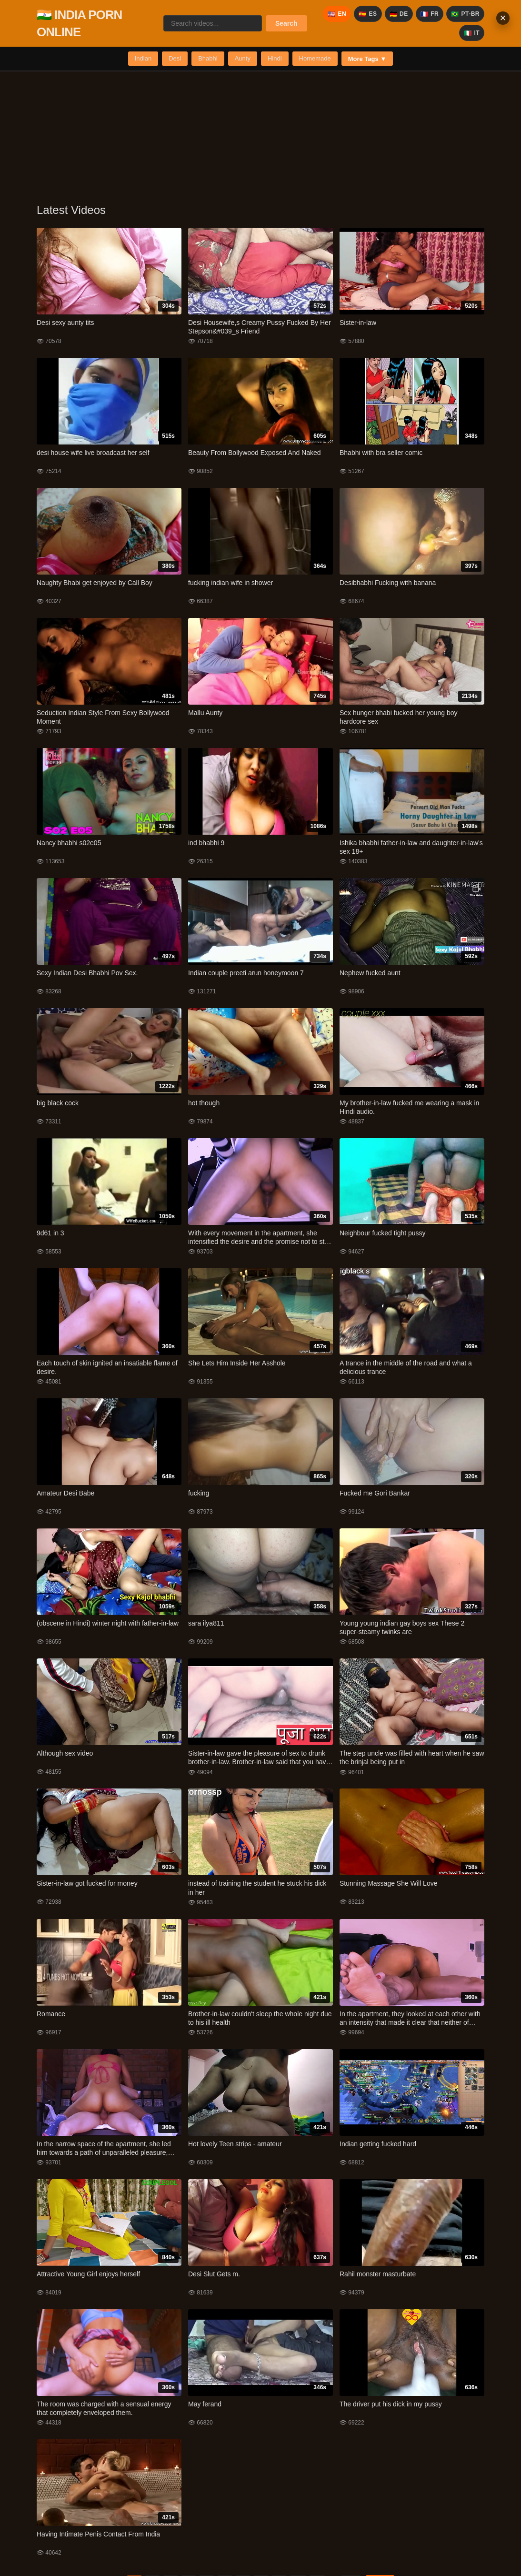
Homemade (315, 58)
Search (286, 23)
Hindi (275, 58)
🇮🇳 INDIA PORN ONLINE (79, 23)
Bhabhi (207, 58)
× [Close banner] (503, 18)
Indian (143, 58)
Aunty (242, 58)
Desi (175, 58)
